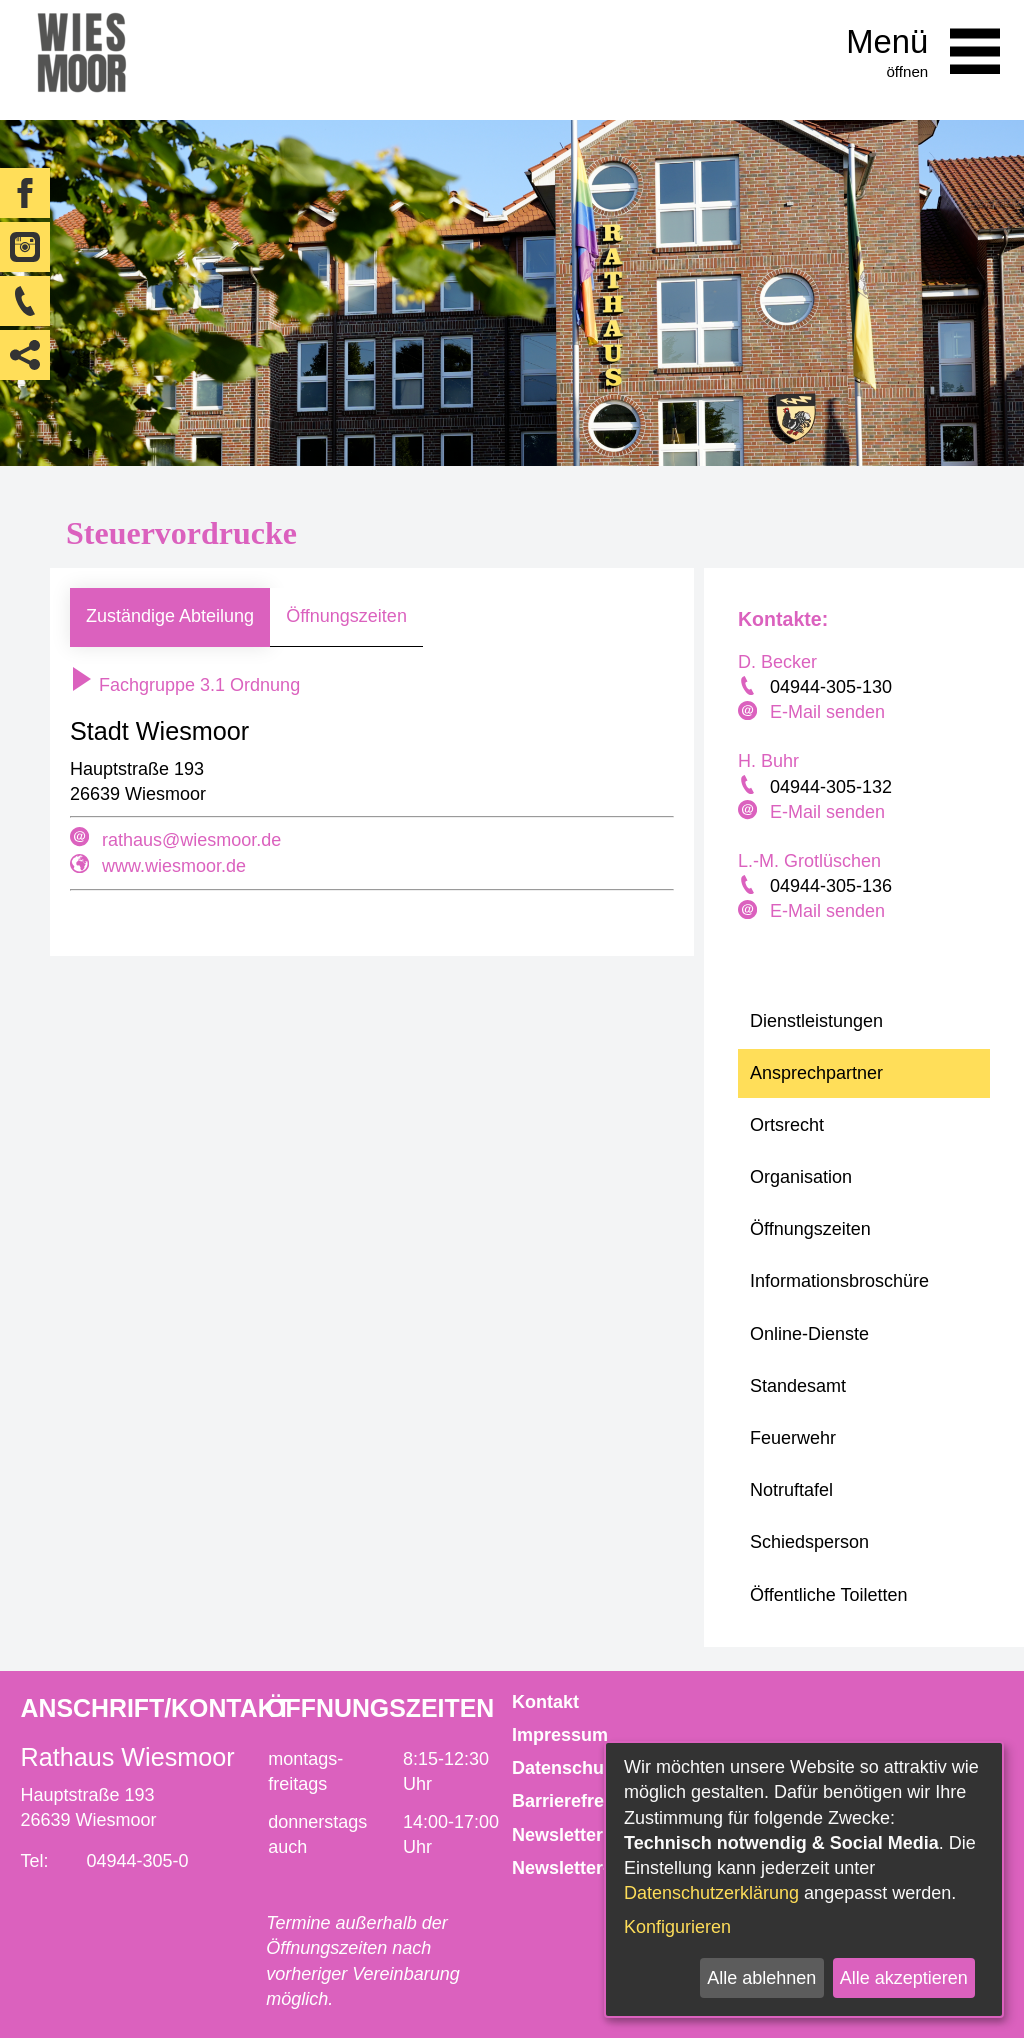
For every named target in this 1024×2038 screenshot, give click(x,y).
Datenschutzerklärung (711, 1893)
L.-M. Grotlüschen (809, 861)
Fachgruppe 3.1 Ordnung (185, 685)
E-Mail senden (827, 712)
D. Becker (777, 662)
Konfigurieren (677, 1927)
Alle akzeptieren (904, 1978)
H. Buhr (768, 761)
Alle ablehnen (761, 1978)
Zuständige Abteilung (170, 616)
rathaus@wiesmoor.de (191, 840)
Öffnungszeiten (346, 616)
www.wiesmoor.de (174, 866)
